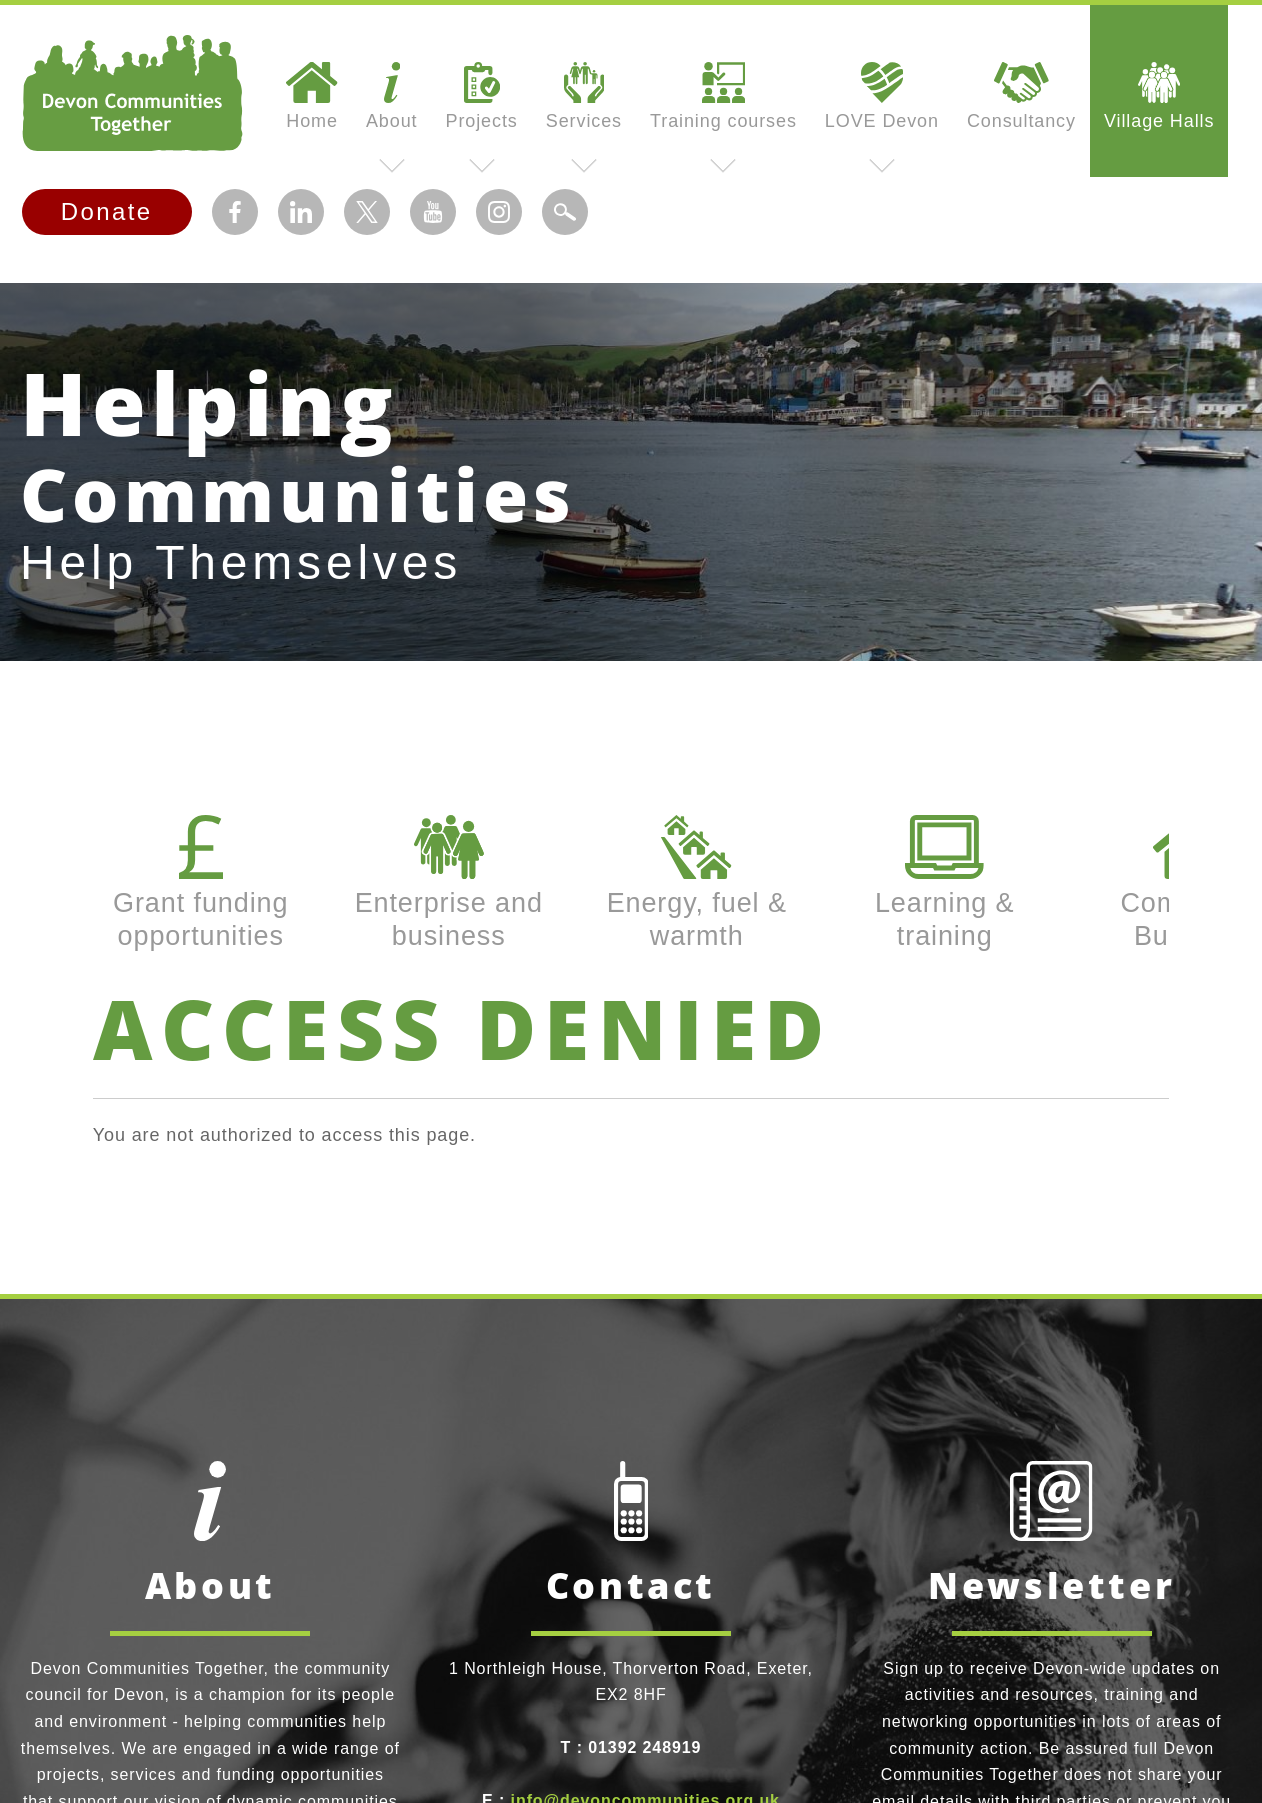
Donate (107, 211)
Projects (482, 96)
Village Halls (1159, 96)
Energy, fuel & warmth (697, 882)
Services (584, 96)
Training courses (723, 96)
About (392, 96)
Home (312, 96)
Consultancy (1021, 96)
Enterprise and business (449, 882)
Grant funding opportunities (201, 882)
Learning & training (945, 882)
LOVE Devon (882, 96)
